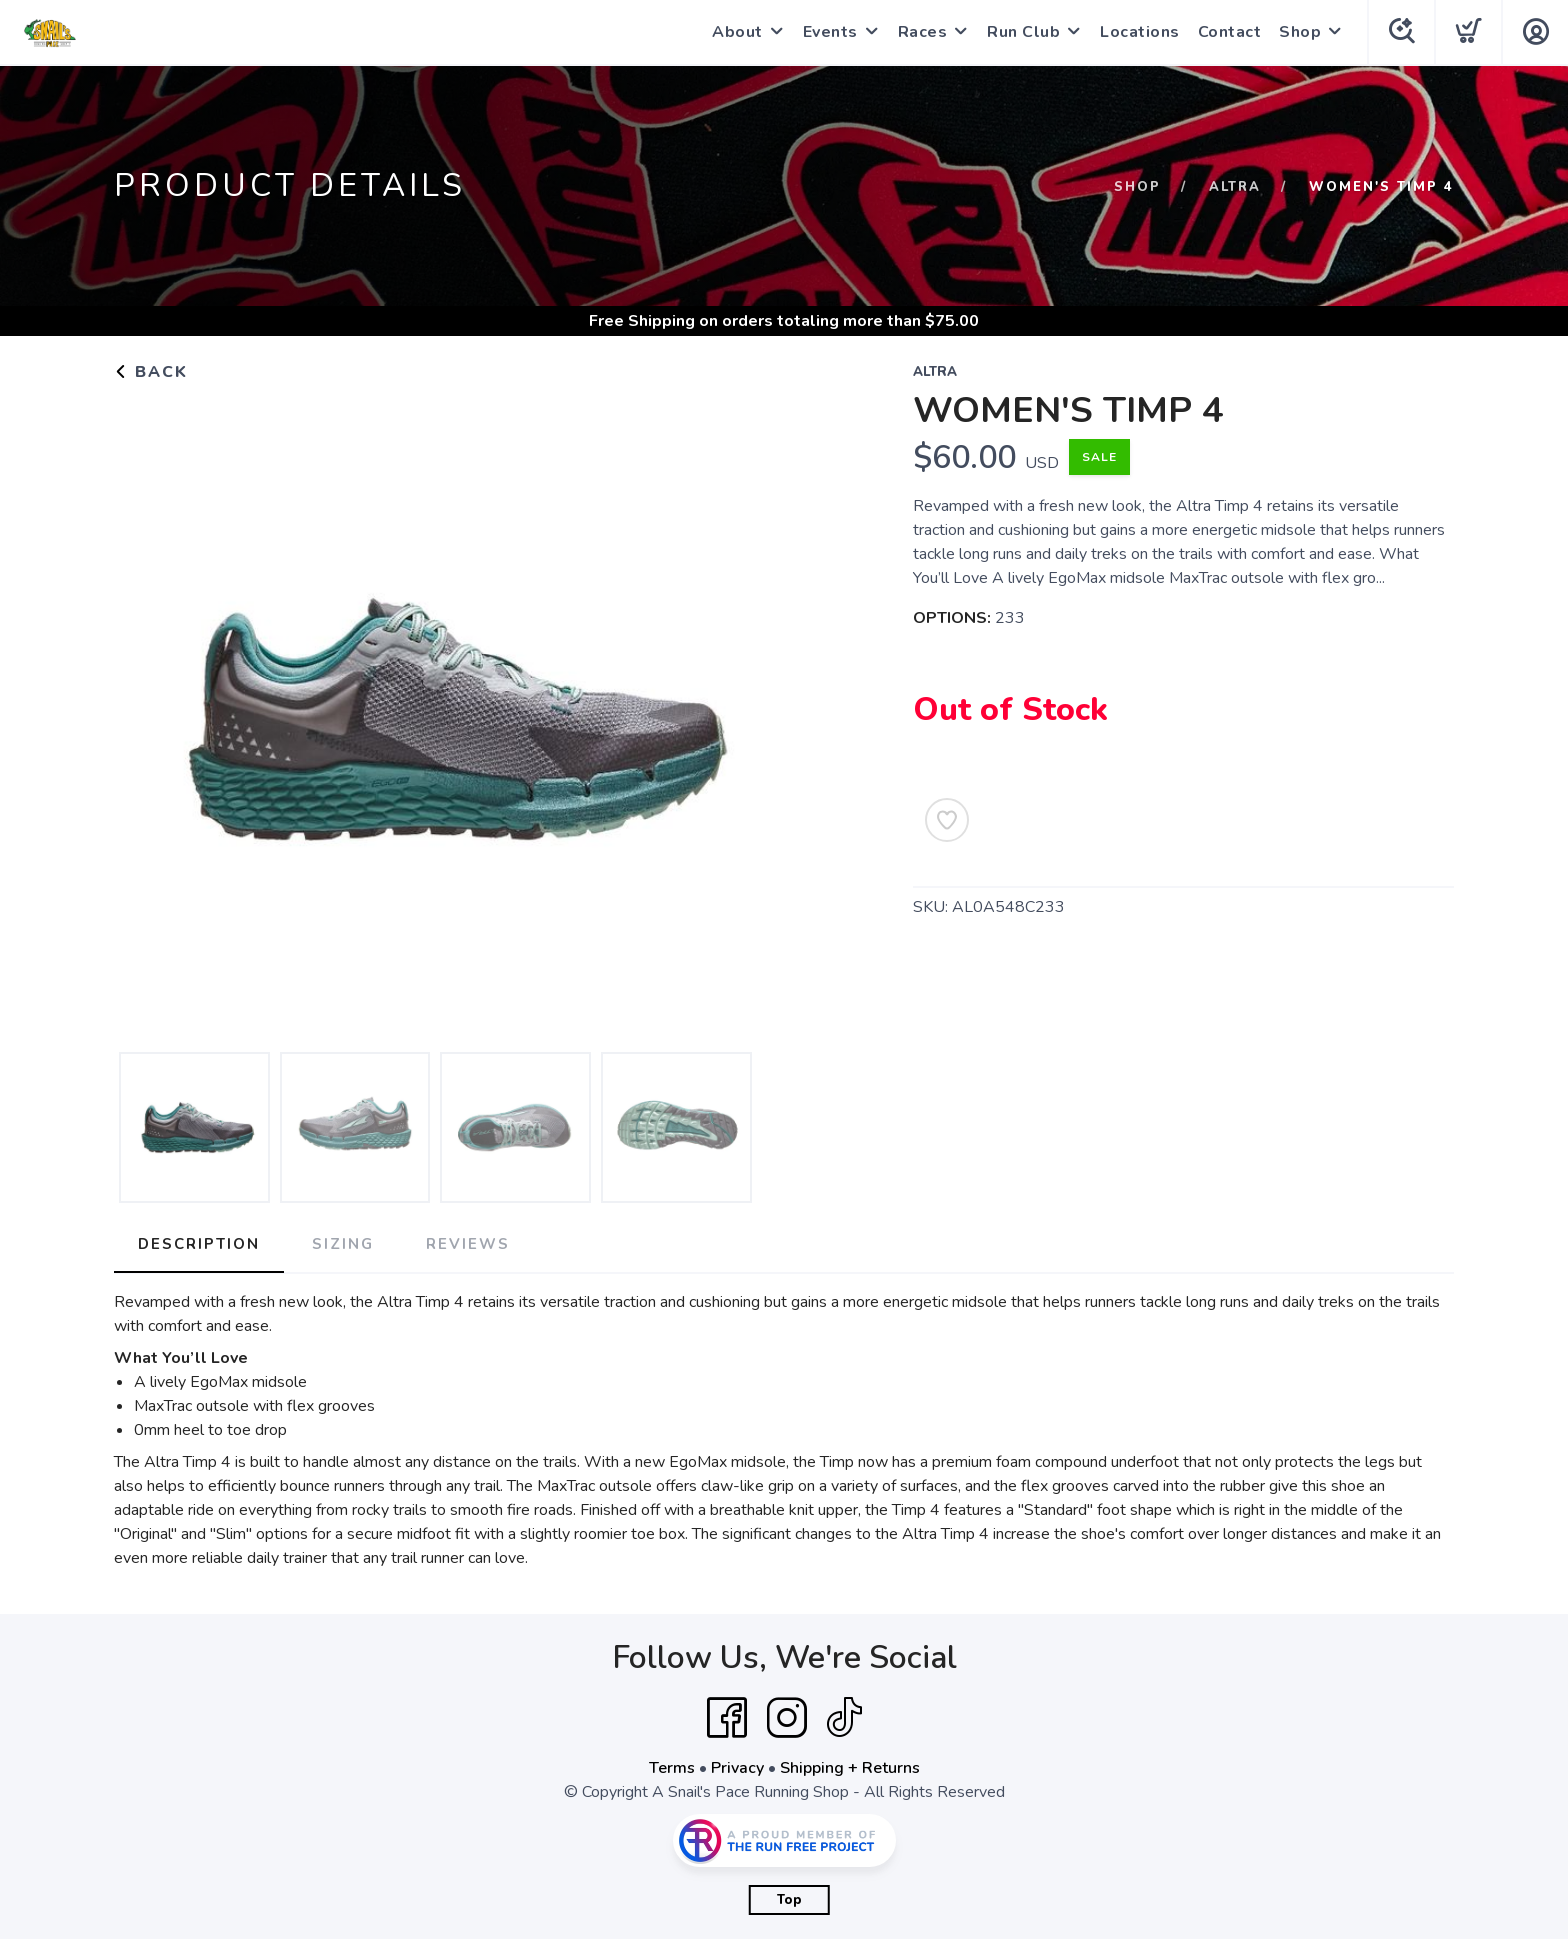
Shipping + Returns (850, 1768)
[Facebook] (727, 1718)
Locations (1140, 32)
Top (789, 1900)
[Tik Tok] (844, 1718)
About (737, 32)
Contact (1230, 32)
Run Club (1023, 32)
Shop (1300, 32)
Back (151, 372)
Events (830, 32)
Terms (672, 1768)
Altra (1235, 187)
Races (923, 32)
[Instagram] (787, 1718)
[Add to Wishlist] (947, 820)
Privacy (737, 1768)
